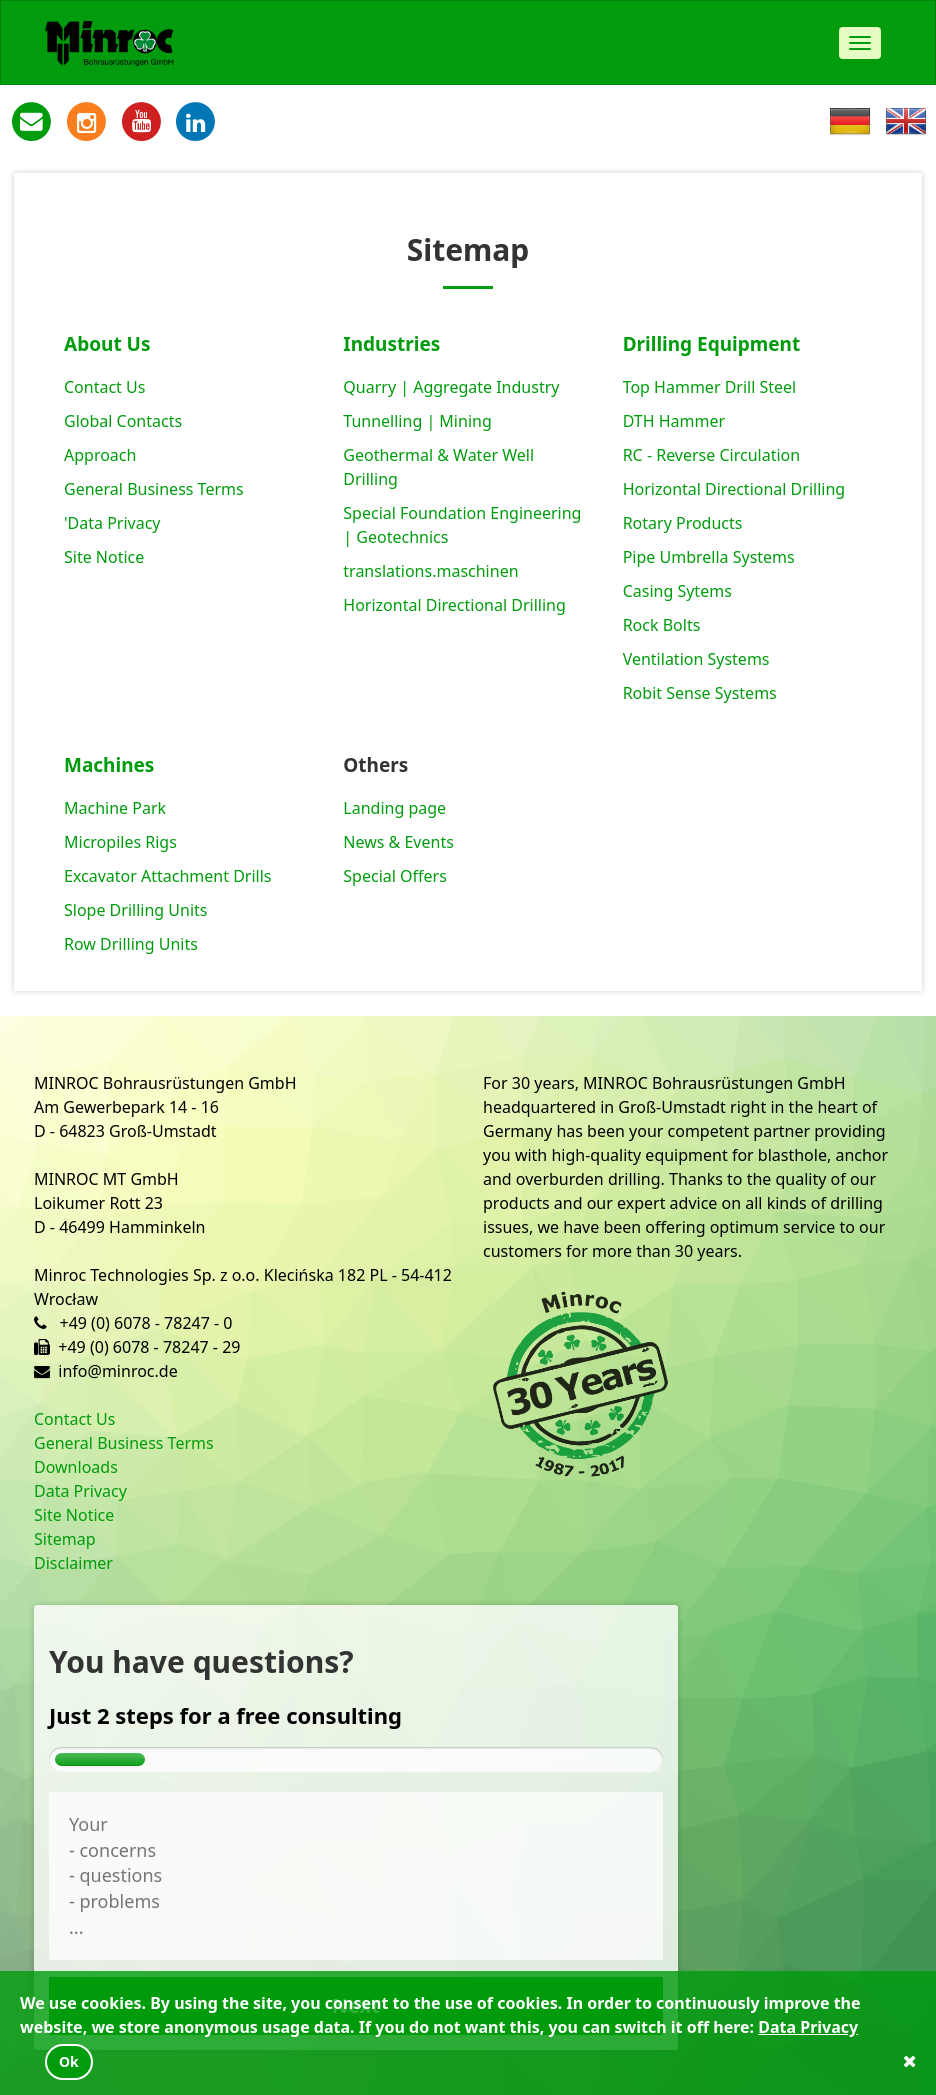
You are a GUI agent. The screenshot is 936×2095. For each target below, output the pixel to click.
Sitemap (65, 1539)
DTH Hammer (674, 421)
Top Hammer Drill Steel (710, 387)
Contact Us (104, 387)
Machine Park (115, 808)
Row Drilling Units (131, 944)
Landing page (394, 808)
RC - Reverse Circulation (711, 455)
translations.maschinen (430, 571)
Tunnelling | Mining (417, 421)
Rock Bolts (662, 625)
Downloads (76, 1467)
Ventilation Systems (696, 659)
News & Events (398, 842)
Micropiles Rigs (120, 842)
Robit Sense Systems (700, 693)
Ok (69, 2061)
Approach (100, 455)
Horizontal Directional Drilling (454, 605)
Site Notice (104, 557)
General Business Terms (154, 489)
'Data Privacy (112, 523)
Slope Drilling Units (135, 910)
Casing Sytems (677, 591)
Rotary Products (683, 523)
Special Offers (395, 876)
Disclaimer (73, 1563)
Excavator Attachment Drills (168, 876)
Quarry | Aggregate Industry (451, 387)
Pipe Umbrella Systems (709, 557)
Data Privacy (80, 1491)
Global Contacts (123, 421)
